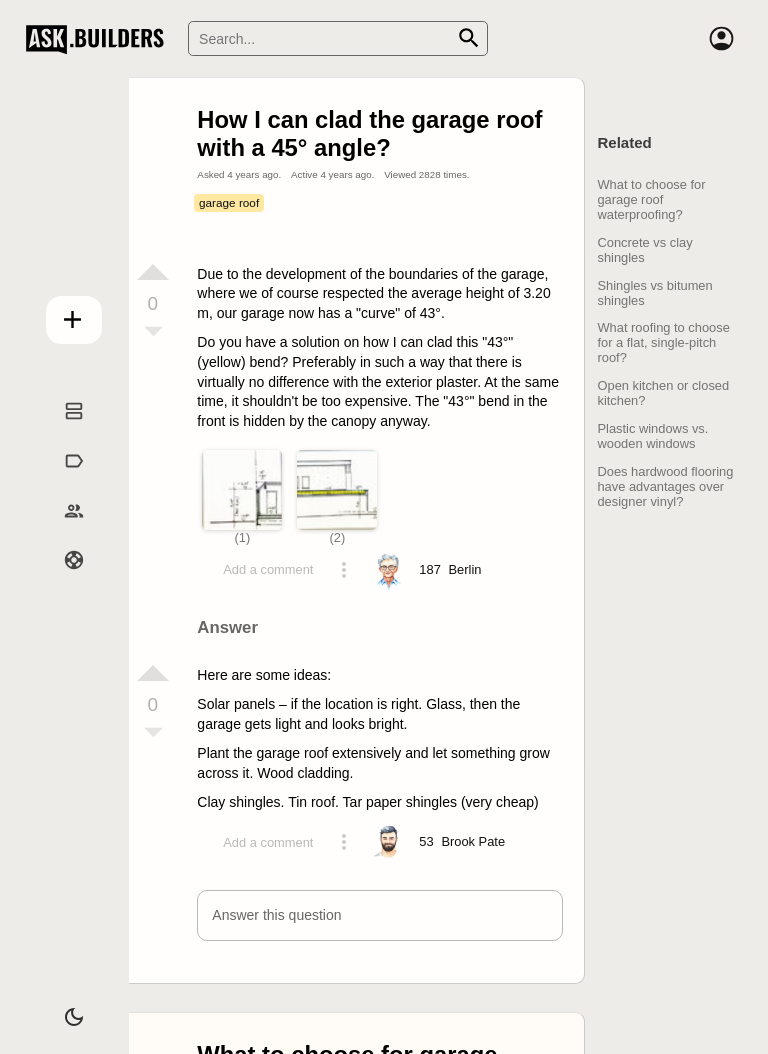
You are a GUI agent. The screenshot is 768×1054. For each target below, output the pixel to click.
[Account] (722, 39)
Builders (61, 531)
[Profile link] (465, 570)
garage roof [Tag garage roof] (229, 202)
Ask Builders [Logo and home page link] (99, 39)
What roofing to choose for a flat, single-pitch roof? (663, 342)
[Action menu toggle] (344, 570)
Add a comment (268, 569)
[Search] (338, 38)
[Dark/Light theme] (61, 1008)
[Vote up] (153, 272)
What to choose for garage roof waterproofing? (651, 199)
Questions (61, 432)
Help (61, 581)
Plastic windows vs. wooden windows (652, 436)
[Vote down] (153, 333)
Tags (61, 482)
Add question (61, 314)
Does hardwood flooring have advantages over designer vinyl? (665, 486)
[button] (379, 915)
